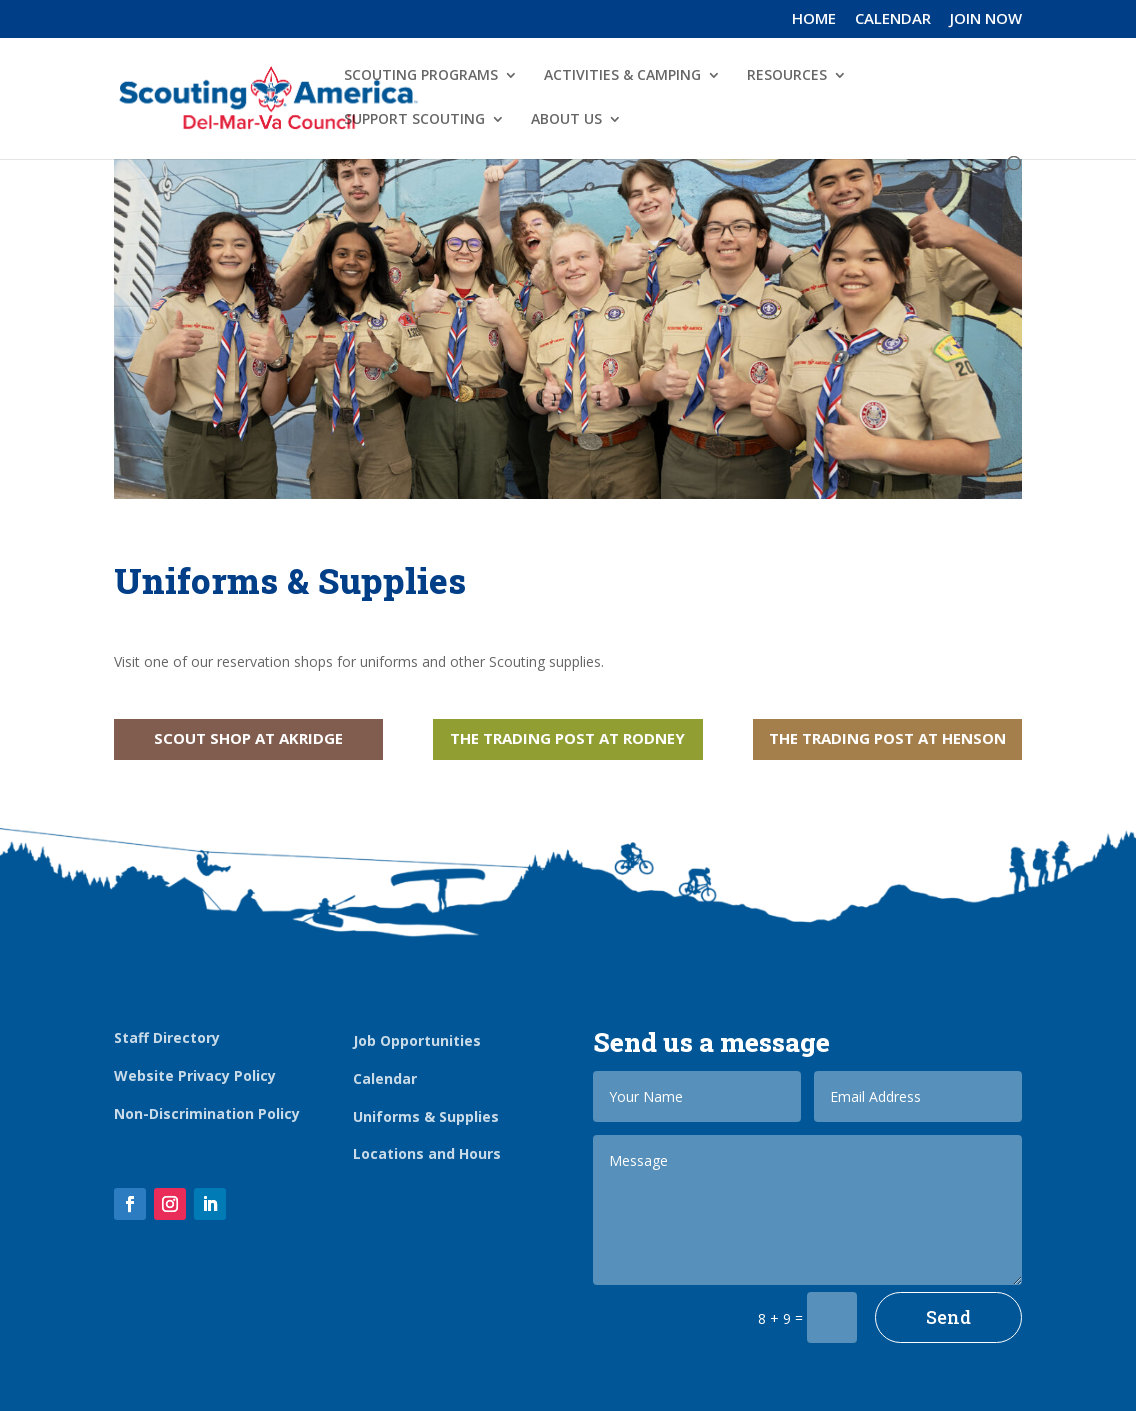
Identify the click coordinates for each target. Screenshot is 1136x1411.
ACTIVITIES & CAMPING (622, 76)
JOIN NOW (986, 19)
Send (948, 1317)
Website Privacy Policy (195, 1075)
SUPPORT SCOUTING (414, 120)
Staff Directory (167, 1037)
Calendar (385, 1078)
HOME (814, 19)
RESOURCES (787, 76)
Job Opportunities (417, 1040)
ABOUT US (566, 120)
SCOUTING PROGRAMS (421, 76)
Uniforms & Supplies (426, 1116)
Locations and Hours (427, 1153)
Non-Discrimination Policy (207, 1113)
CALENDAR (893, 19)
